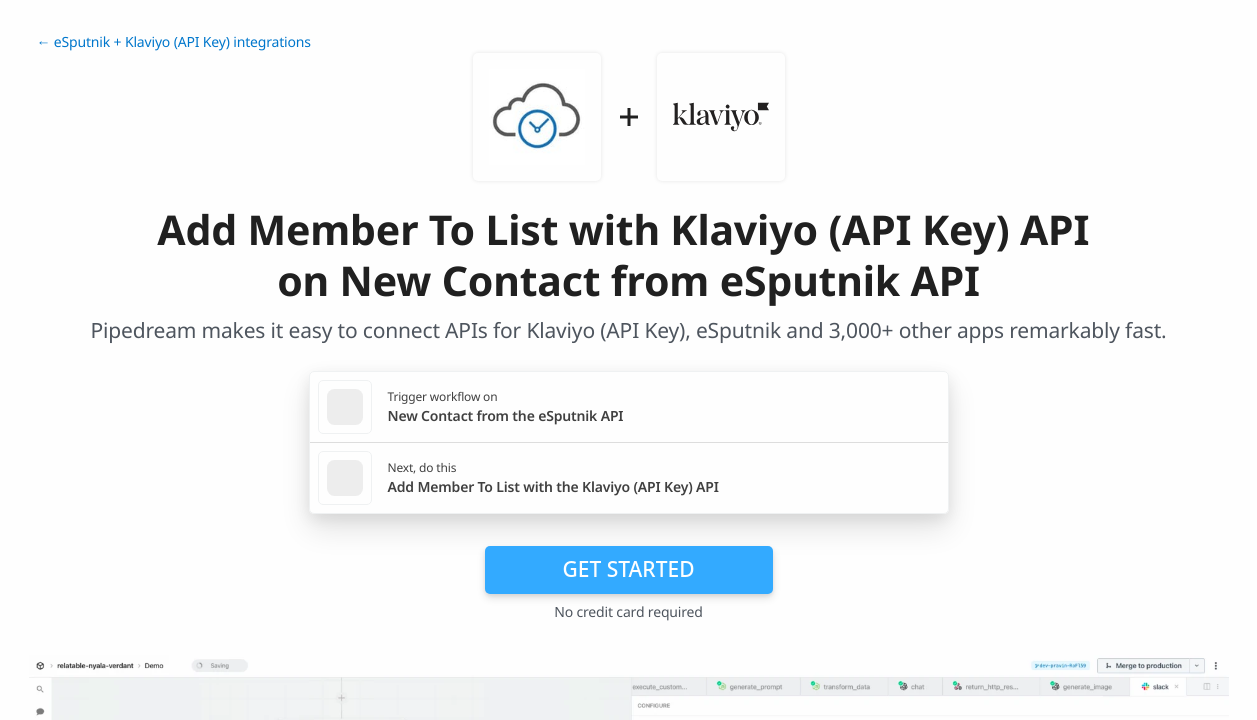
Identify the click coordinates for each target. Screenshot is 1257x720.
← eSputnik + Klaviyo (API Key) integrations (174, 42)
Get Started (629, 569)
